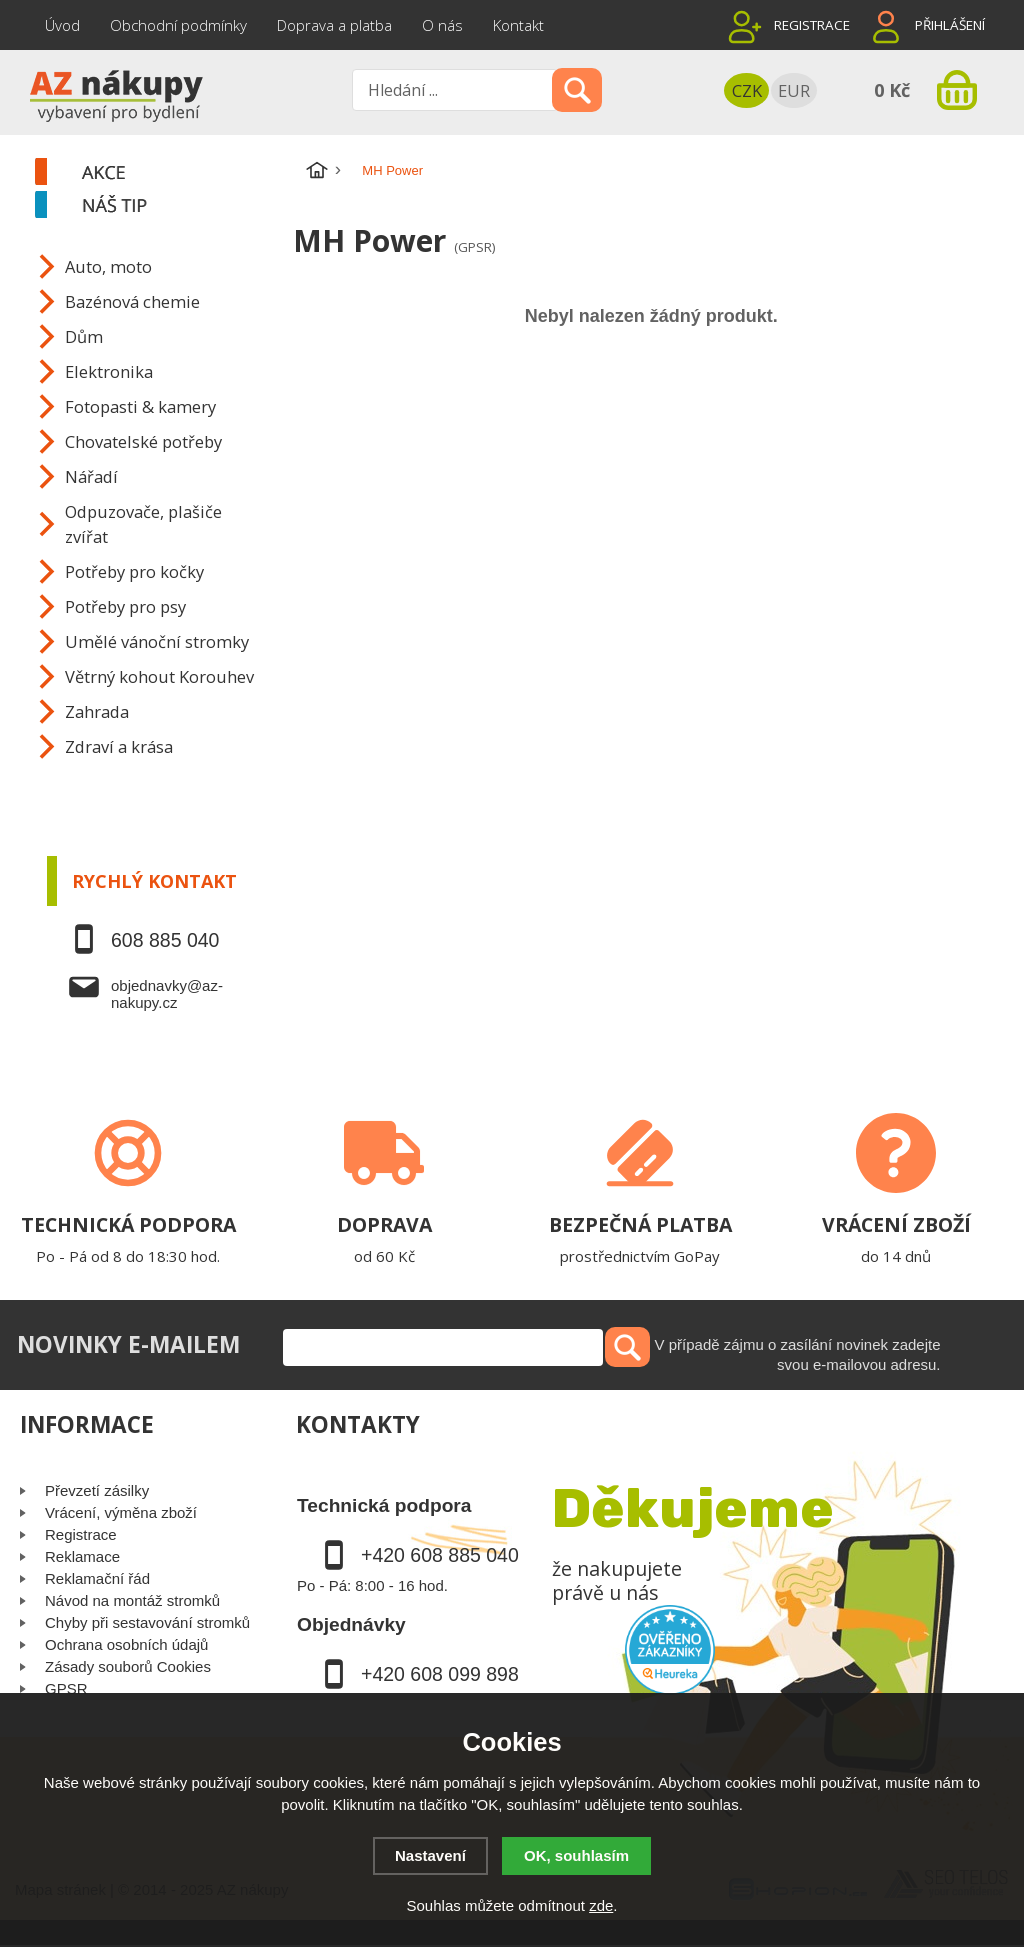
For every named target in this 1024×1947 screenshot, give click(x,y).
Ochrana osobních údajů (126, 1644)
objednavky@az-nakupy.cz (167, 994)
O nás (442, 25)
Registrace (812, 25)
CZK (747, 90)
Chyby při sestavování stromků (147, 1622)
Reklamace (82, 1556)
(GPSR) (474, 247)
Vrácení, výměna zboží (121, 1512)
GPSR (66, 1688)
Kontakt (518, 25)
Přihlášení (950, 25)
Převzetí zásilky (97, 1490)
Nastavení (430, 1855)
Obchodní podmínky (178, 25)
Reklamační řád (97, 1578)
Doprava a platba (334, 25)
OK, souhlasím (576, 1855)
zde (601, 1905)
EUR (794, 90)
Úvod (62, 25)
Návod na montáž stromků (132, 1600)
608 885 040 (165, 940)
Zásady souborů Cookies (128, 1666)
